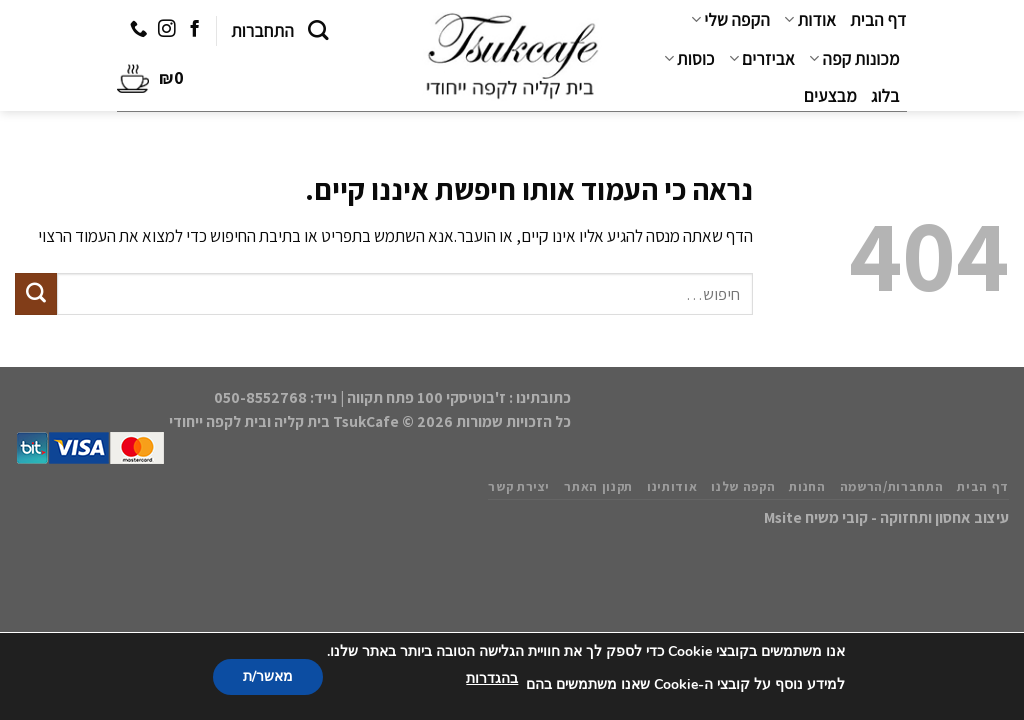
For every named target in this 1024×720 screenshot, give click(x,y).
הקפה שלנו (743, 486)
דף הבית (878, 20)
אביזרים (762, 59)
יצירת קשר (519, 486)
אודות (810, 20)
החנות (807, 486)
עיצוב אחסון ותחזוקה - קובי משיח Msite (886, 517)
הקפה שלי (730, 20)
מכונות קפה (854, 59)
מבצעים (830, 96)
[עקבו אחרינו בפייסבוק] (193, 30)
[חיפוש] (318, 30)
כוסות (689, 59)
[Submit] (36, 294)
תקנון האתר (598, 486)
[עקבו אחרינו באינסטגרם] (166, 30)
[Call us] (138, 30)
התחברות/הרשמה (892, 486)
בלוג (885, 96)
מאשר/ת (268, 676)
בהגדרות (492, 678)
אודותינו (672, 486)
